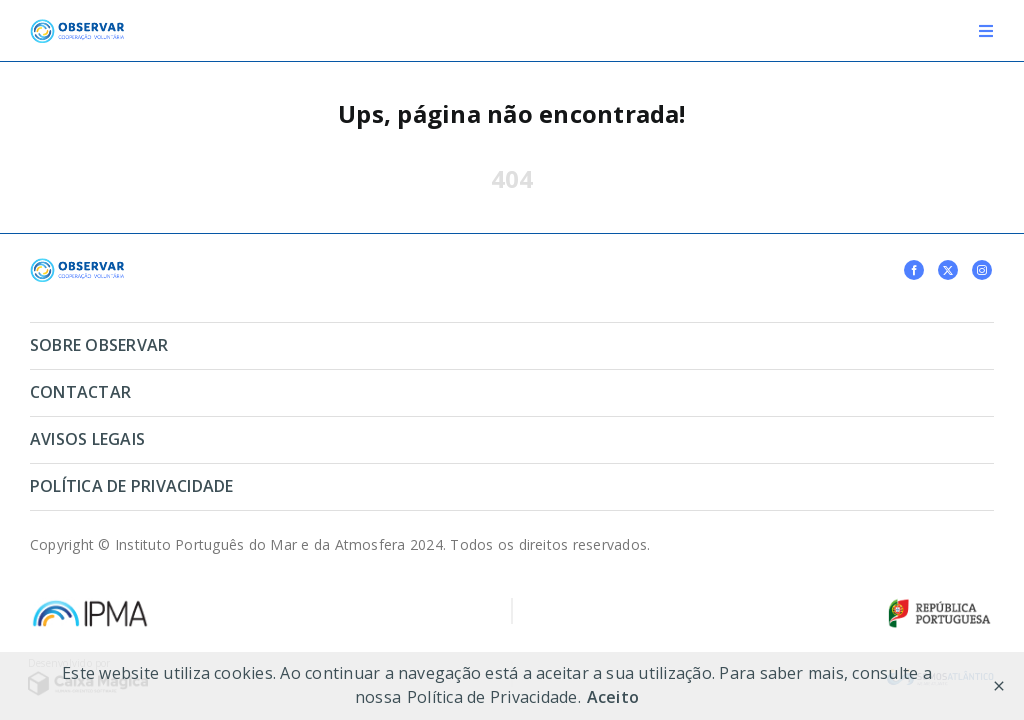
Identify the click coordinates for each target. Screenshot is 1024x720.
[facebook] (914, 270)
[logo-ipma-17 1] (90, 605)
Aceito (613, 697)
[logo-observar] (77, 27)
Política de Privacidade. (494, 697)
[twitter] (948, 270)
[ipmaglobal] (77, 266)
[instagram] (982, 270)
